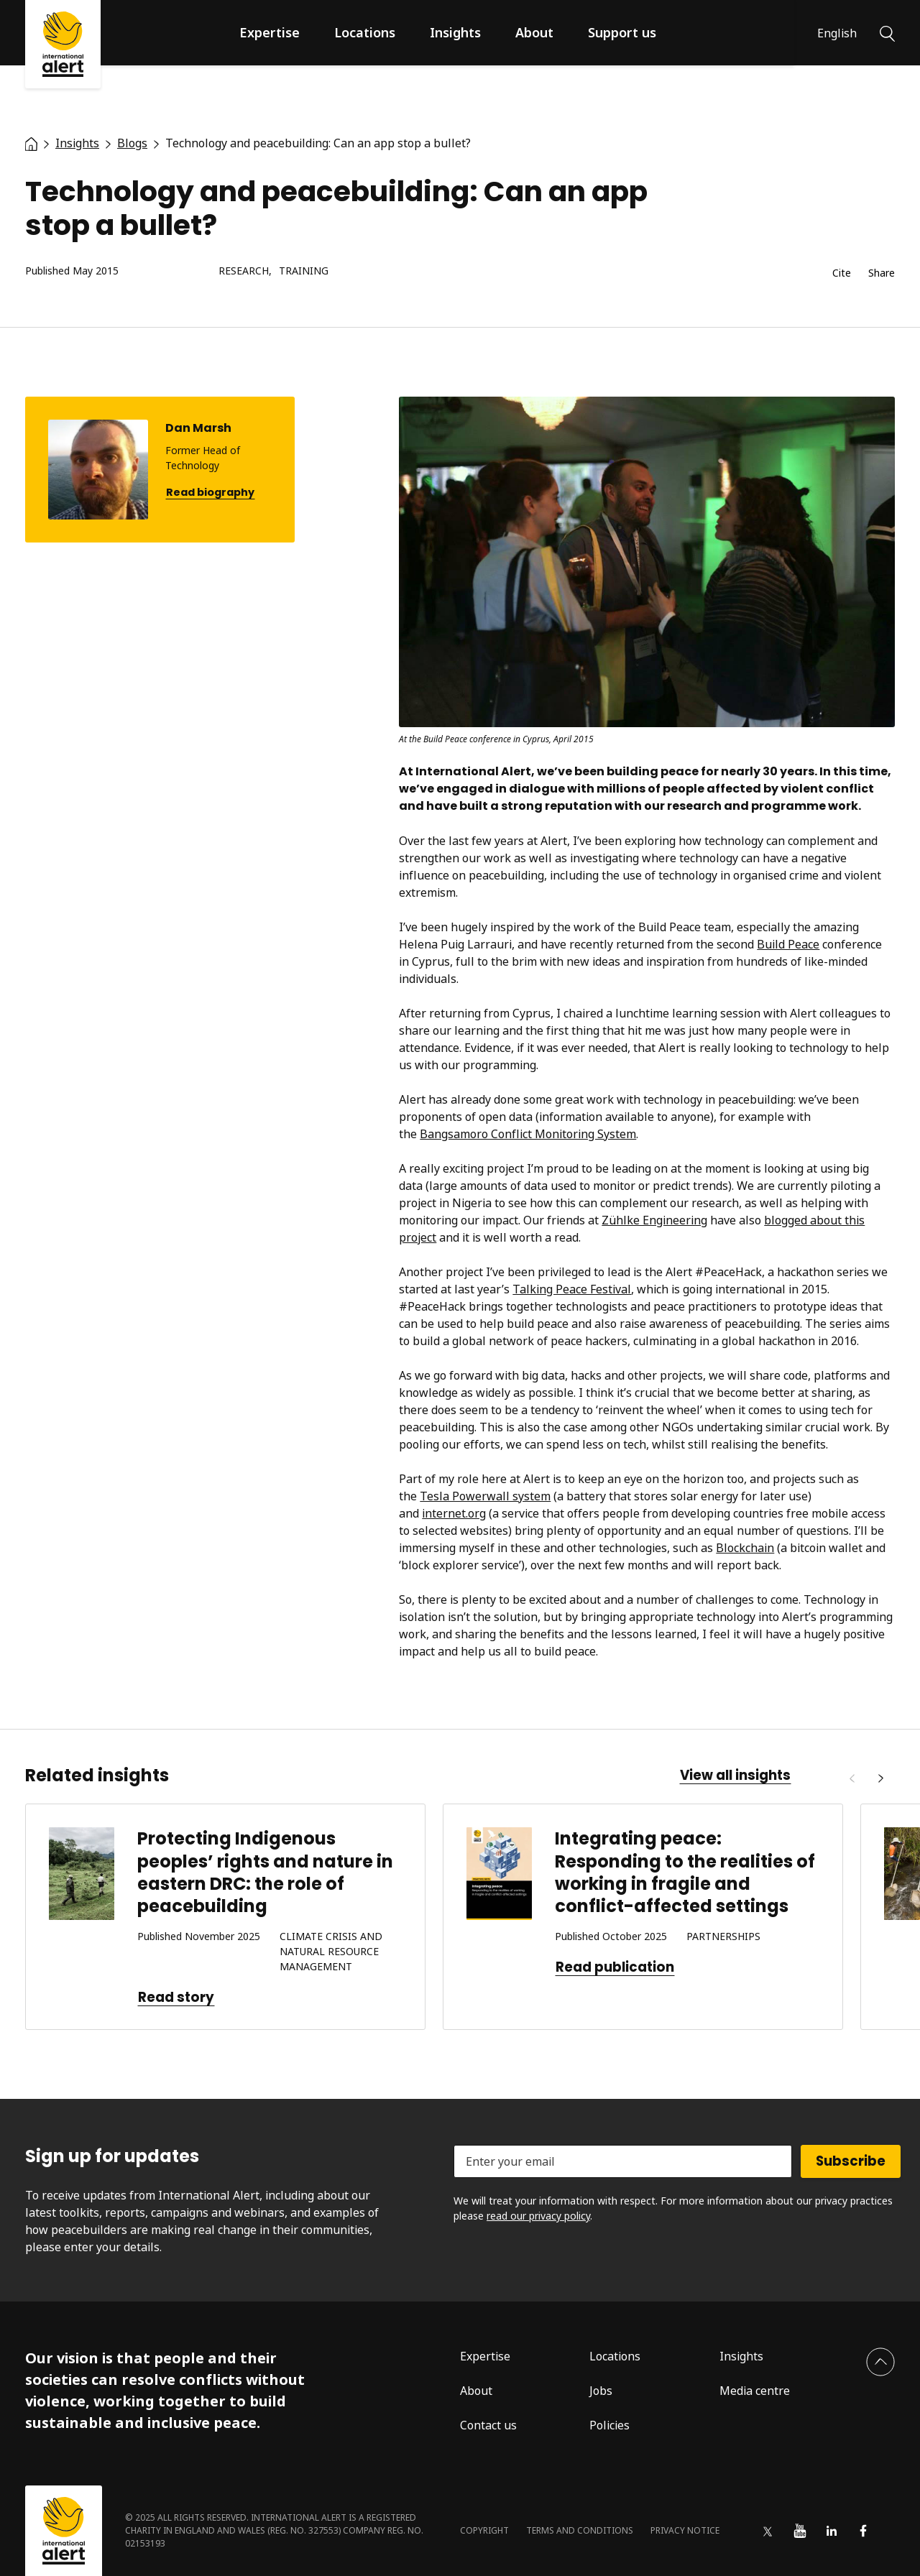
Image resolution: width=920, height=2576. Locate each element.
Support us (622, 32)
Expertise (269, 32)
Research (243, 271)
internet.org (454, 1513)
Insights (455, 32)
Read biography (210, 492)
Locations (364, 32)
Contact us (488, 2425)
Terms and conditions (579, 2530)
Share (881, 273)
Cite (841, 273)
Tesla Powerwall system (485, 1496)
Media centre (754, 2391)
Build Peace (788, 944)
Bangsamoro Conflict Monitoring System (528, 1134)
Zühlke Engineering (654, 1220)
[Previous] (851, 1778)
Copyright (484, 2530)
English (837, 33)
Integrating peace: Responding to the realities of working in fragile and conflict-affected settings (685, 1872)
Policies (609, 2425)
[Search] (887, 32)
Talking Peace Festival (571, 1289)
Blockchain (745, 1548)
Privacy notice (684, 2530)
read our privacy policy (538, 2215)
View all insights (735, 1775)
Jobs (600, 2391)
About (534, 32)
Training (303, 271)
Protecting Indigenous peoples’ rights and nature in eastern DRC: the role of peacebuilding (265, 1872)
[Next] (880, 1778)
